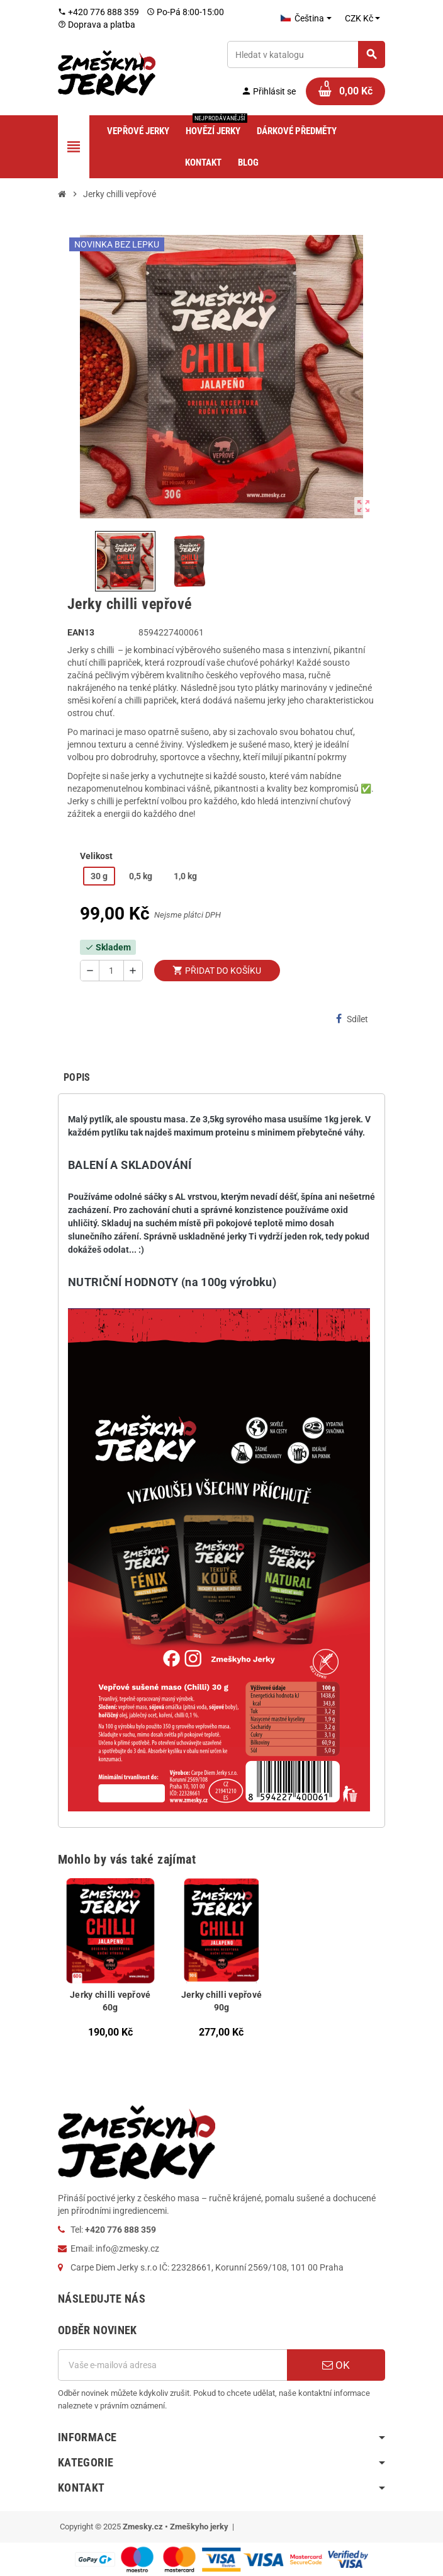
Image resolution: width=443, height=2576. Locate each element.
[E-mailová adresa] (172, 2365)
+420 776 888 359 (98, 12)
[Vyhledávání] (305, 54)
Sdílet (352, 1018)
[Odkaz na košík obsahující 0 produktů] (345, 91)
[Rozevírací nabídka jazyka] (306, 18)
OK (336, 2365)
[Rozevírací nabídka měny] (362, 18)
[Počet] (111, 970)
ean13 (80, 632)
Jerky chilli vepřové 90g (221, 2001)
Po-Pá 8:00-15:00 (185, 12)
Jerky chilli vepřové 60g (110, 2001)
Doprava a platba (96, 25)
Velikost (96, 856)
